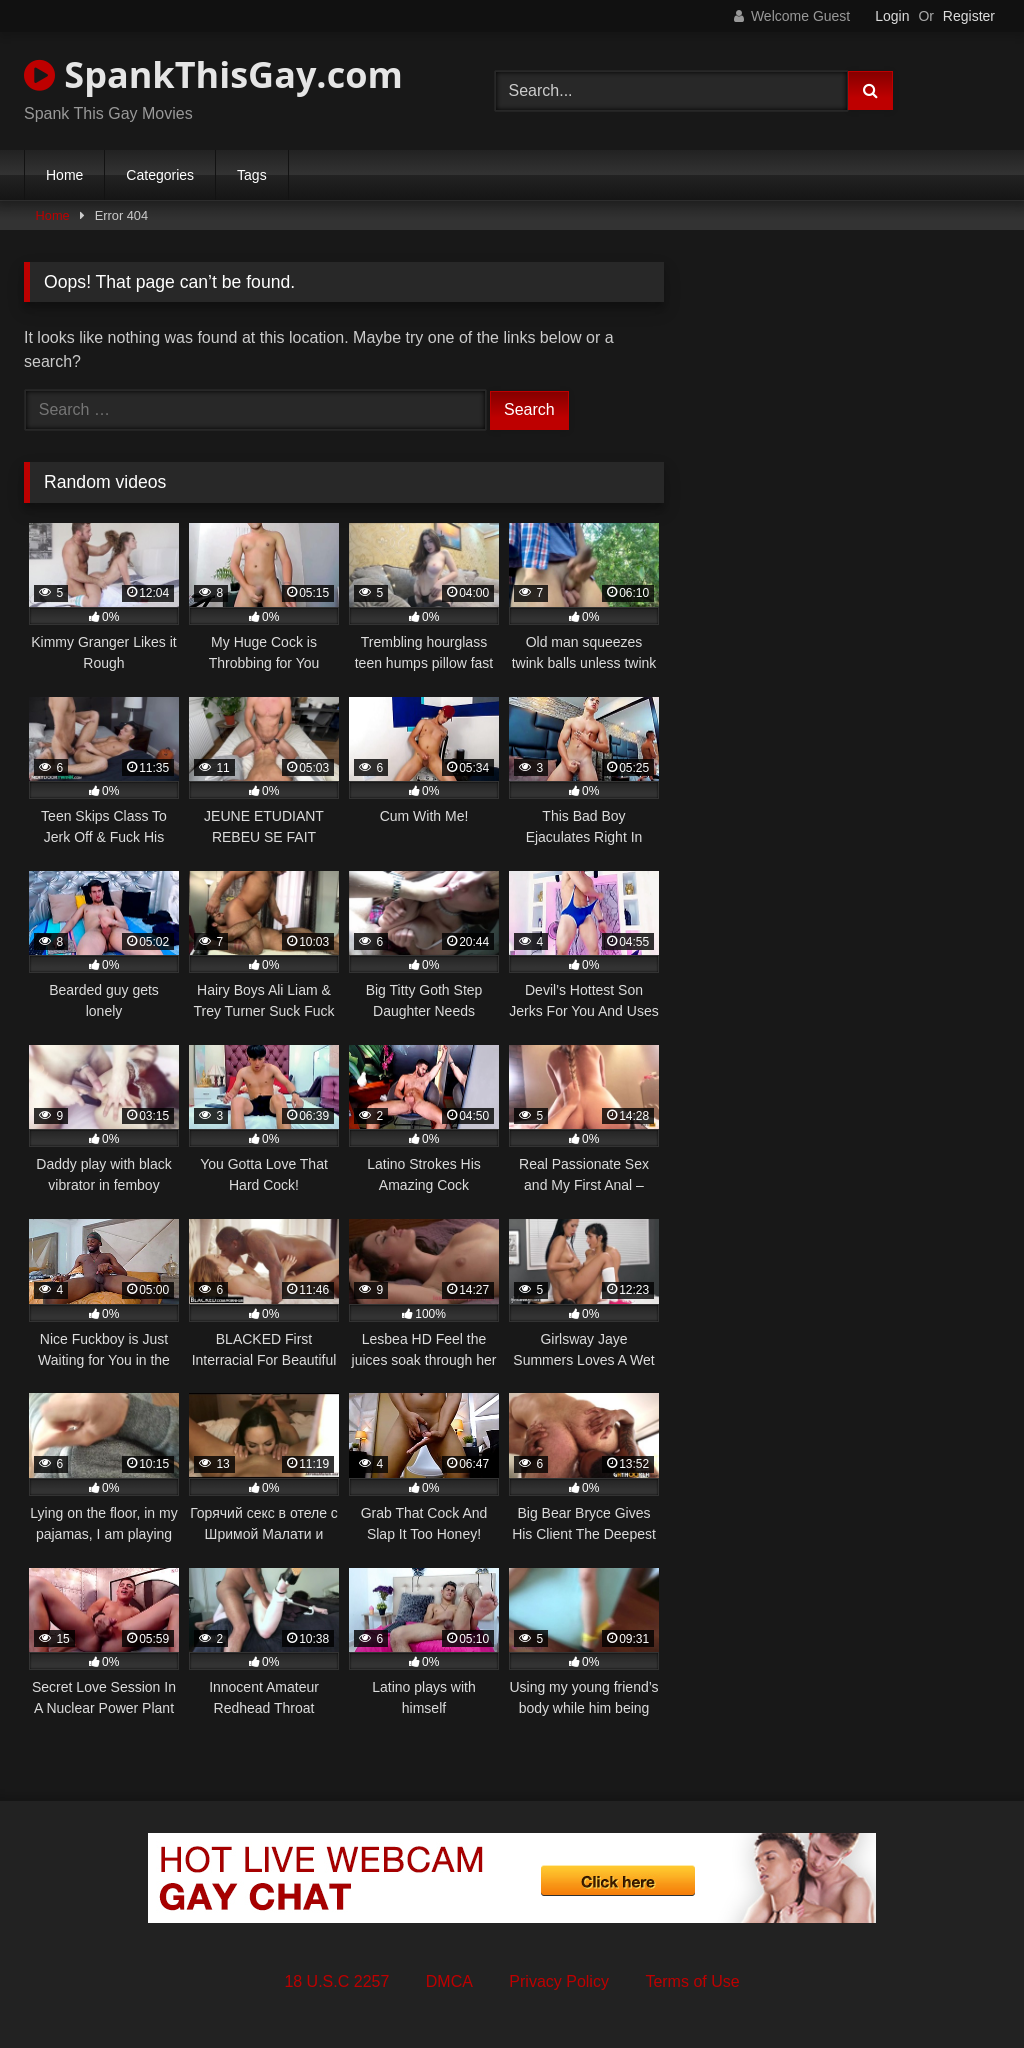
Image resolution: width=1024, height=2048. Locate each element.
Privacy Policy (559, 1981)
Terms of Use (692, 1981)
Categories (160, 175)
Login (892, 16)
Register (969, 16)
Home (64, 175)
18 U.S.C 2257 (336, 1981)
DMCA (449, 1981)
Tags (252, 175)
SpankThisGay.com (213, 74)
